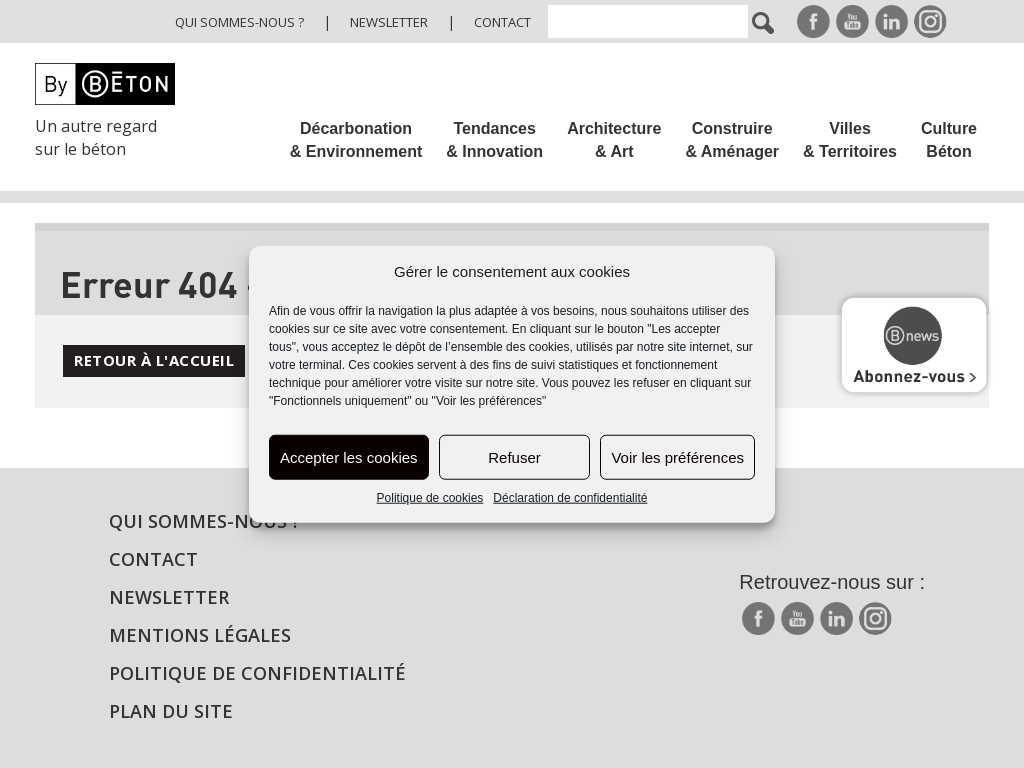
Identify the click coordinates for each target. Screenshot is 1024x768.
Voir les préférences (677, 457)
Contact (502, 22)
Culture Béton (949, 140)
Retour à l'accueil (154, 360)
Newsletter (389, 22)
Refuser (514, 457)
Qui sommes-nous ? (239, 22)
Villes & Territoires (850, 140)
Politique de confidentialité (257, 673)
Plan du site (171, 711)
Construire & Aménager (732, 140)
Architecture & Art (614, 140)
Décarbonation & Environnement (356, 140)
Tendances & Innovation (494, 140)
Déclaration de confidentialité (570, 498)
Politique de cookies (430, 498)
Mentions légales (200, 635)
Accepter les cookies (349, 457)
